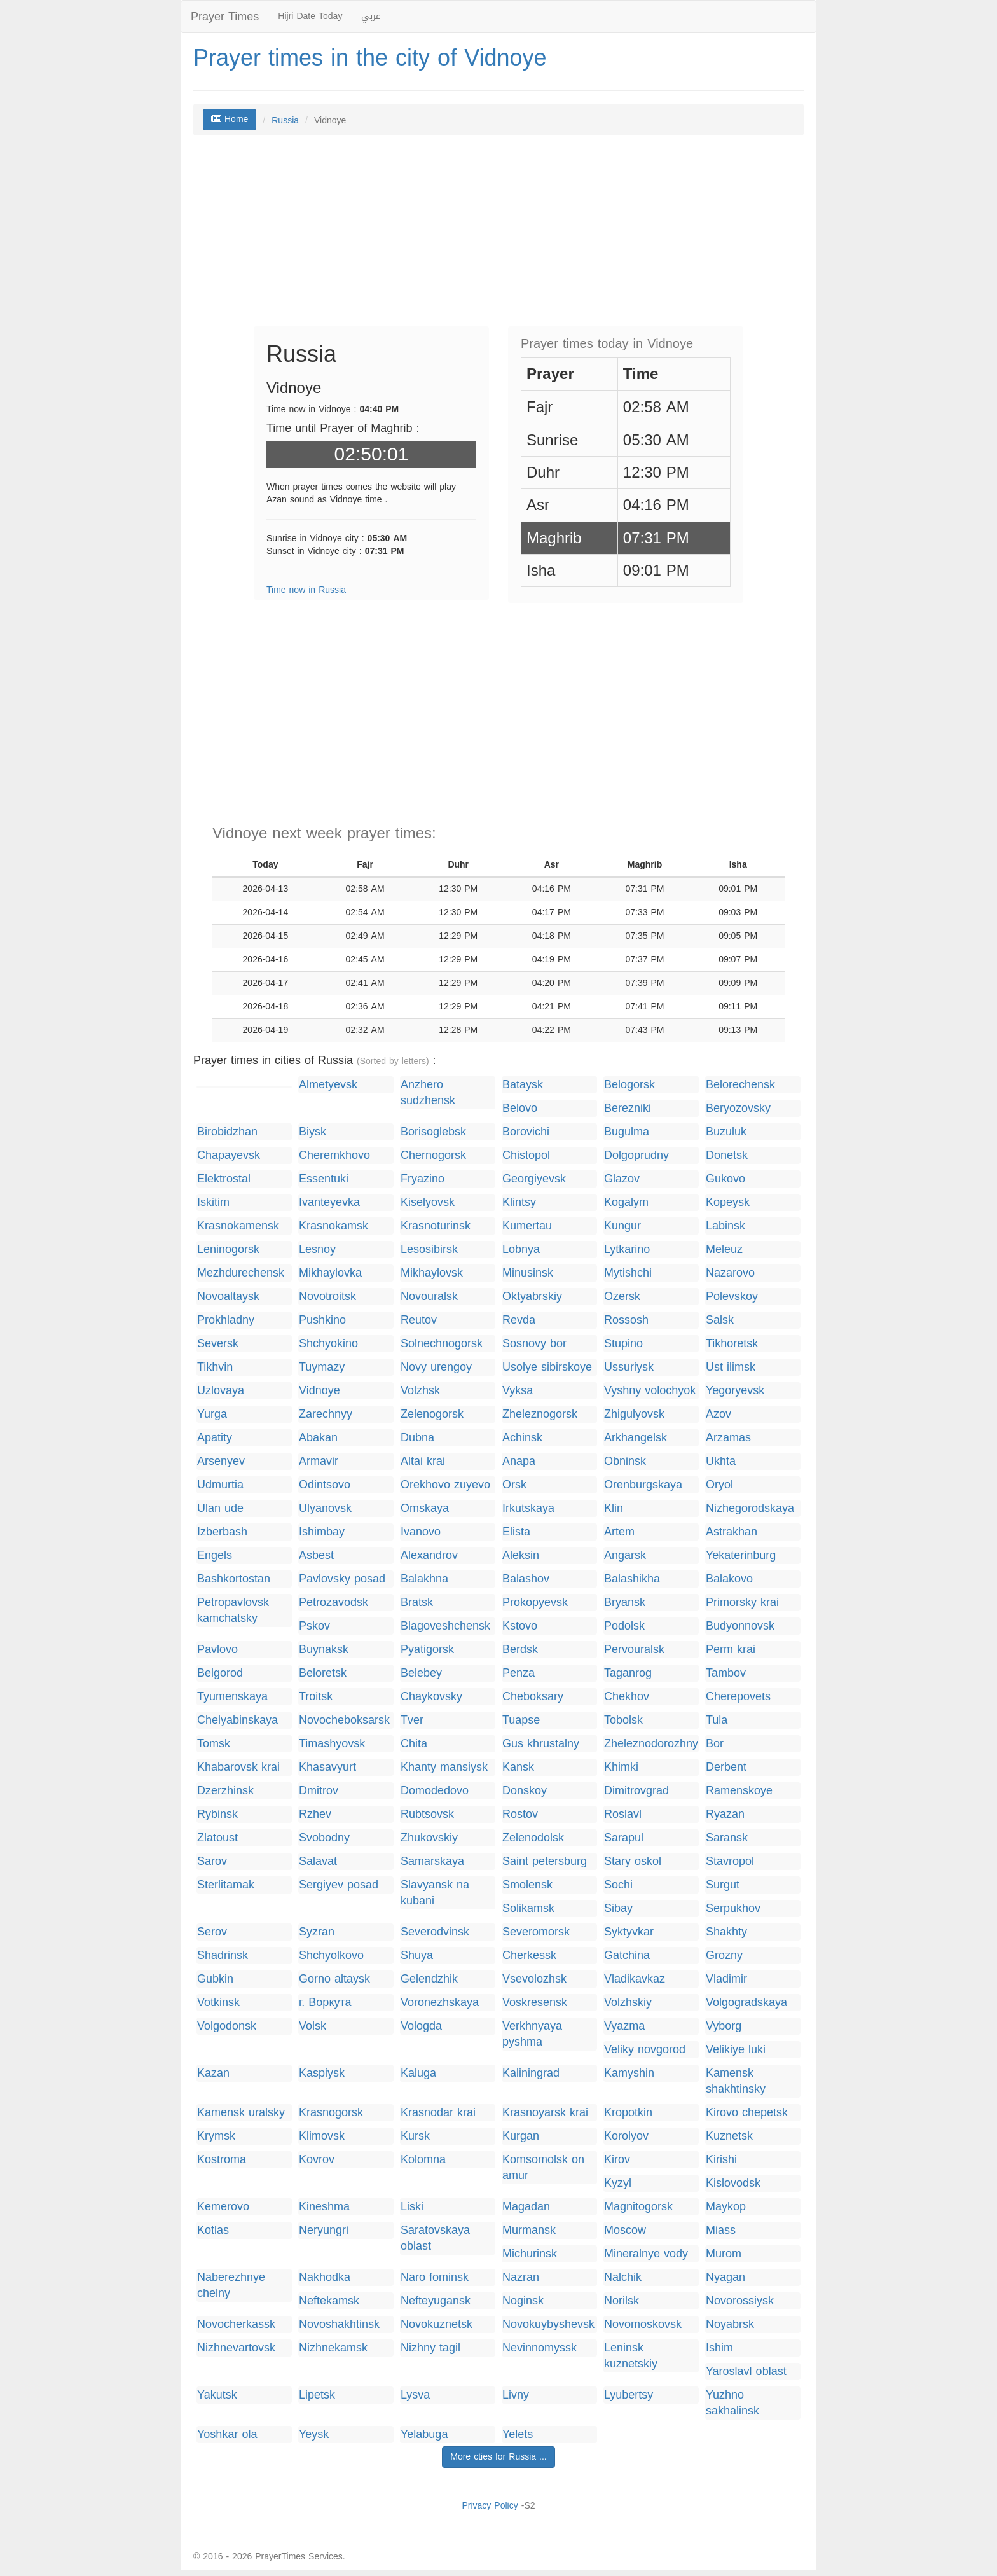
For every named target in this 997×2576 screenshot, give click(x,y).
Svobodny (324, 1837)
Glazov (622, 1179)
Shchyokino (328, 1343)
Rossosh (626, 1320)
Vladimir (726, 1979)
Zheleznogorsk (539, 1414)
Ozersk (622, 1296)
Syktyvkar (629, 1932)
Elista (516, 1532)
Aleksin (520, 1555)
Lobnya (521, 1249)
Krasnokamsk (333, 1226)
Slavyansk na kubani (435, 1892)
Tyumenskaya (232, 1696)
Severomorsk (536, 1932)
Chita (414, 1743)
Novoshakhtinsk (339, 2324)
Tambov (726, 1673)
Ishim (719, 2348)
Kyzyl (617, 2183)
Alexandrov (429, 1555)
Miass (721, 2230)
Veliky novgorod (644, 2049)
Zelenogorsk (432, 1414)
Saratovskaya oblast (435, 2238)
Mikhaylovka (330, 1273)
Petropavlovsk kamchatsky (233, 1610)
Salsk (720, 1320)
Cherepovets (738, 1696)
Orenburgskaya (643, 1484)
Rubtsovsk (427, 1814)
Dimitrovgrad (636, 1790)
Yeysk (314, 2434)
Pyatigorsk (427, 1649)
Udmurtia (220, 1484)
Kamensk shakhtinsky (736, 2081)
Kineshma (324, 2206)
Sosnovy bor (534, 1343)
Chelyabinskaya (237, 1720)
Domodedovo (435, 1790)
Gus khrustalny (540, 1743)
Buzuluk (726, 1131)
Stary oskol (632, 1861)
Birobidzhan (227, 1131)
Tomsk (213, 1743)
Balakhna (424, 1579)
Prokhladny (225, 1320)
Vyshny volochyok (650, 1390)
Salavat (318, 1861)
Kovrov (316, 2159)
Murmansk (529, 2230)
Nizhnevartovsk (236, 2348)
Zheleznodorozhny (651, 1743)
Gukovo (725, 1179)
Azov (718, 1414)
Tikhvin (215, 1367)
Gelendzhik (429, 1979)
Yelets (517, 2434)
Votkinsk (218, 2002)
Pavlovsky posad (342, 1579)
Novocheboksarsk (344, 1720)
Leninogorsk (228, 1249)
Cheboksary (532, 1696)
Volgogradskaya (746, 2002)
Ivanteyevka (329, 1202)
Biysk (312, 1131)
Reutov (419, 1320)
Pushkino (322, 1320)
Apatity (214, 1437)
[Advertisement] (498, 237)
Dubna (417, 1437)
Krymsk (216, 2136)
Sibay (618, 1908)
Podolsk (624, 1626)
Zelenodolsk (533, 1837)
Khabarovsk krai (238, 1767)
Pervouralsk (634, 1649)
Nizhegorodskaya (750, 1508)
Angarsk (625, 1555)
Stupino (623, 1343)
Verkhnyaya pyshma (532, 2034)
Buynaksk (323, 1649)
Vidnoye (319, 1390)
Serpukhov (733, 1908)
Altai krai (423, 1461)
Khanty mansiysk (444, 1767)
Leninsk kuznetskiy (630, 2355)
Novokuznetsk (436, 2324)
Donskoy (524, 1790)
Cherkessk (529, 1955)
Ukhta (721, 1461)
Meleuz (724, 1249)
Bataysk (522, 1084)
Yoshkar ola (227, 2434)
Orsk (514, 1484)
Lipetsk (317, 2395)
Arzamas (728, 1437)
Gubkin (215, 1979)
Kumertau (527, 1226)
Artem (619, 1532)
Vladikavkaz (634, 1979)
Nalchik (623, 2277)
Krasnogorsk (331, 2112)
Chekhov (626, 1696)
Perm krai (730, 1649)
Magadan (526, 2206)
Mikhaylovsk (432, 1273)
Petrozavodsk (333, 1602)
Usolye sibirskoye (547, 1367)
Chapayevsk (228, 1155)
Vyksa (517, 1390)
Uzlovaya (220, 1390)
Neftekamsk (329, 2300)
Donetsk (727, 1155)
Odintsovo (324, 1484)
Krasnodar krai (438, 2112)
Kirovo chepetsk (747, 2112)
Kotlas (213, 2230)
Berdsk (520, 1649)
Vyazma (624, 2026)
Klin (613, 1508)
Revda (518, 1320)
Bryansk (624, 1602)
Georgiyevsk (534, 1179)
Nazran (520, 2277)
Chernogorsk (433, 1155)
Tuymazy (322, 1367)
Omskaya (425, 1508)
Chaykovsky (431, 1696)
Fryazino (422, 1179)
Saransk (727, 1837)
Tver (412, 1720)
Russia (285, 120)
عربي (370, 16)
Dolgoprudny (636, 1155)
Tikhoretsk (732, 1343)
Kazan (213, 2073)
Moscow (625, 2230)
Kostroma (221, 2159)
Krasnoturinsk (436, 1226)
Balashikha (632, 1579)
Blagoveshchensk (445, 1626)
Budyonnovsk (740, 1626)
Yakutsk (217, 2395)
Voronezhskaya (440, 2002)
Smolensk (527, 1885)
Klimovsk (322, 2136)
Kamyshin (629, 2073)
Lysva (415, 2395)
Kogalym (626, 1202)
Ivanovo (421, 1532)
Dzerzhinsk (225, 1790)
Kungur (622, 1226)
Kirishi (721, 2159)
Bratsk (417, 1602)
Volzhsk (420, 1390)
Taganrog (628, 1673)
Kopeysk (728, 1202)
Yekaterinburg (741, 1555)
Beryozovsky (738, 1108)
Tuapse (521, 1720)
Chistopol (526, 1155)
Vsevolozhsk (534, 1979)
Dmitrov (318, 1790)
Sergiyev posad (338, 1885)
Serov (212, 1932)
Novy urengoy (436, 1367)
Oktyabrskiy (532, 1296)
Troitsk (316, 1696)
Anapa (518, 1461)
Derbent (726, 1767)
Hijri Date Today (310, 16)
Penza (518, 1673)
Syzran (316, 1932)
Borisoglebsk (433, 1131)
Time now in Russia (306, 590)
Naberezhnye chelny (231, 2285)
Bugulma (626, 1131)
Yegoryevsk (735, 1390)
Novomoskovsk (643, 2324)
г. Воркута (325, 2002)
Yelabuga (424, 2434)
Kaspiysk (322, 2073)
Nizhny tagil (430, 2348)
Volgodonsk (226, 2026)
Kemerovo (223, 2206)
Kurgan (520, 2136)
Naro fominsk (435, 2277)
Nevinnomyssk (539, 2348)
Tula (716, 1720)
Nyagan (725, 2277)
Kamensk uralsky (241, 2112)
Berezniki (627, 1108)
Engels (214, 1555)
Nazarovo (730, 1273)
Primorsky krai (742, 1602)
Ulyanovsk (325, 1508)
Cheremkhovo (334, 1155)
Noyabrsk (730, 2324)
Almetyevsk (328, 1084)
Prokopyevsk (535, 1602)
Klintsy (519, 1202)
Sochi (618, 1885)
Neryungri (323, 2230)
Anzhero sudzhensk (428, 1092)
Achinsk (522, 1437)
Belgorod (220, 1673)
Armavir (318, 1461)
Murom (723, 2253)
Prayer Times (225, 16)
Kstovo (519, 1626)
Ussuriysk (629, 1367)
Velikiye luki (736, 2049)
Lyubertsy (628, 2395)
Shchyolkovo (331, 1955)
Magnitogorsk (638, 2206)
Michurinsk (529, 2253)
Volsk (312, 2026)
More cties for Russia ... (498, 2456)
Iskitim (213, 1202)
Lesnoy (317, 1249)
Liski (412, 2206)
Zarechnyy (325, 1414)
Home (229, 119)
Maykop (726, 2206)
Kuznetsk (729, 2136)
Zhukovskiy (429, 1837)
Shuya (417, 1955)
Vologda (421, 2026)
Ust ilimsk (730, 1367)
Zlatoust (217, 1837)
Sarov (212, 1861)
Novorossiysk (740, 2300)
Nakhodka (324, 2277)
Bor (715, 1743)
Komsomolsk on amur (543, 2167)
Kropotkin (628, 2112)
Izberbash (222, 1532)
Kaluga (418, 2073)
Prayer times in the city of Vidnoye (370, 58)
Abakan (318, 1437)
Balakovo (729, 1579)
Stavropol (730, 1861)
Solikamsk (528, 1908)
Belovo (519, 1108)
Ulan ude (220, 1508)
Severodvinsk (435, 1932)
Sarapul (623, 1837)
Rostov (520, 1814)
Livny (515, 2395)
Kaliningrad (531, 2073)
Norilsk (621, 2300)
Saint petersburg (544, 1861)
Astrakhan (731, 1532)
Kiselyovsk (428, 1202)
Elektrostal (224, 1179)
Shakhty (726, 1932)
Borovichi (525, 1131)
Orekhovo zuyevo (445, 1484)
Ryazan (725, 1814)
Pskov (314, 1626)
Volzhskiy (628, 2002)
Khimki (621, 1767)
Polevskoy (732, 1296)
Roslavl (623, 1814)
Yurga (212, 1414)
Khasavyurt (327, 1767)
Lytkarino (627, 1249)
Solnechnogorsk (442, 1343)
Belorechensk (740, 1084)
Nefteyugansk (436, 2300)
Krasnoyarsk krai (545, 2112)
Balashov (525, 1579)
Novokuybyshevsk (548, 2324)
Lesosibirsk (429, 1249)
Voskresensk (534, 2002)
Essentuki (323, 1179)
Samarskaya (432, 1861)
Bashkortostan (233, 1579)
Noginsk (523, 2300)
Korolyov (626, 2136)
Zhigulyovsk (634, 1414)
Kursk (415, 2136)
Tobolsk (623, 1720)
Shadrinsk (222, 1955)
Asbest (316, 1555)
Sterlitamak (225, 1885)
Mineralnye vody (646, 2253)
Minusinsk (527, 1273)
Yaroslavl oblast (746, 2371)
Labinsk (725, 1226)
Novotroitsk (327, 1296)
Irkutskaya (528, 1508)
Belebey (421, 1673)
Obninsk (625, 1461)
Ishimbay (322, 1532)
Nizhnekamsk (333, 2348)
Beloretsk (323, 1673)
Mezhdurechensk (240, 1273)
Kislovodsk (733, 2183)
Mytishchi (628, 1273)
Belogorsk (629, 1084)
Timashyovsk (332, 1743)
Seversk (217, 1343)
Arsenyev (221, 1461)
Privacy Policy (490, 2505)
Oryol (719, 1484)
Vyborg (723, 2026)
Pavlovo (217, 1649)
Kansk (518, 1767)
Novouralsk (429, 1296)
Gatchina (627, 1955)
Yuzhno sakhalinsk (732, 2403)
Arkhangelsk (635, 1437)
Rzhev (315, 1814)
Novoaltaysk (228, 1296)
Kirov (617, 2159)
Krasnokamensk (238, 1226)
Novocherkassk (236, 2324)
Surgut (722, 1885)
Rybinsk (217, 1814)
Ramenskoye (739, 1790)
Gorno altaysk (334, 1979)
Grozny (724, 1955)
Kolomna (423, 2159)
